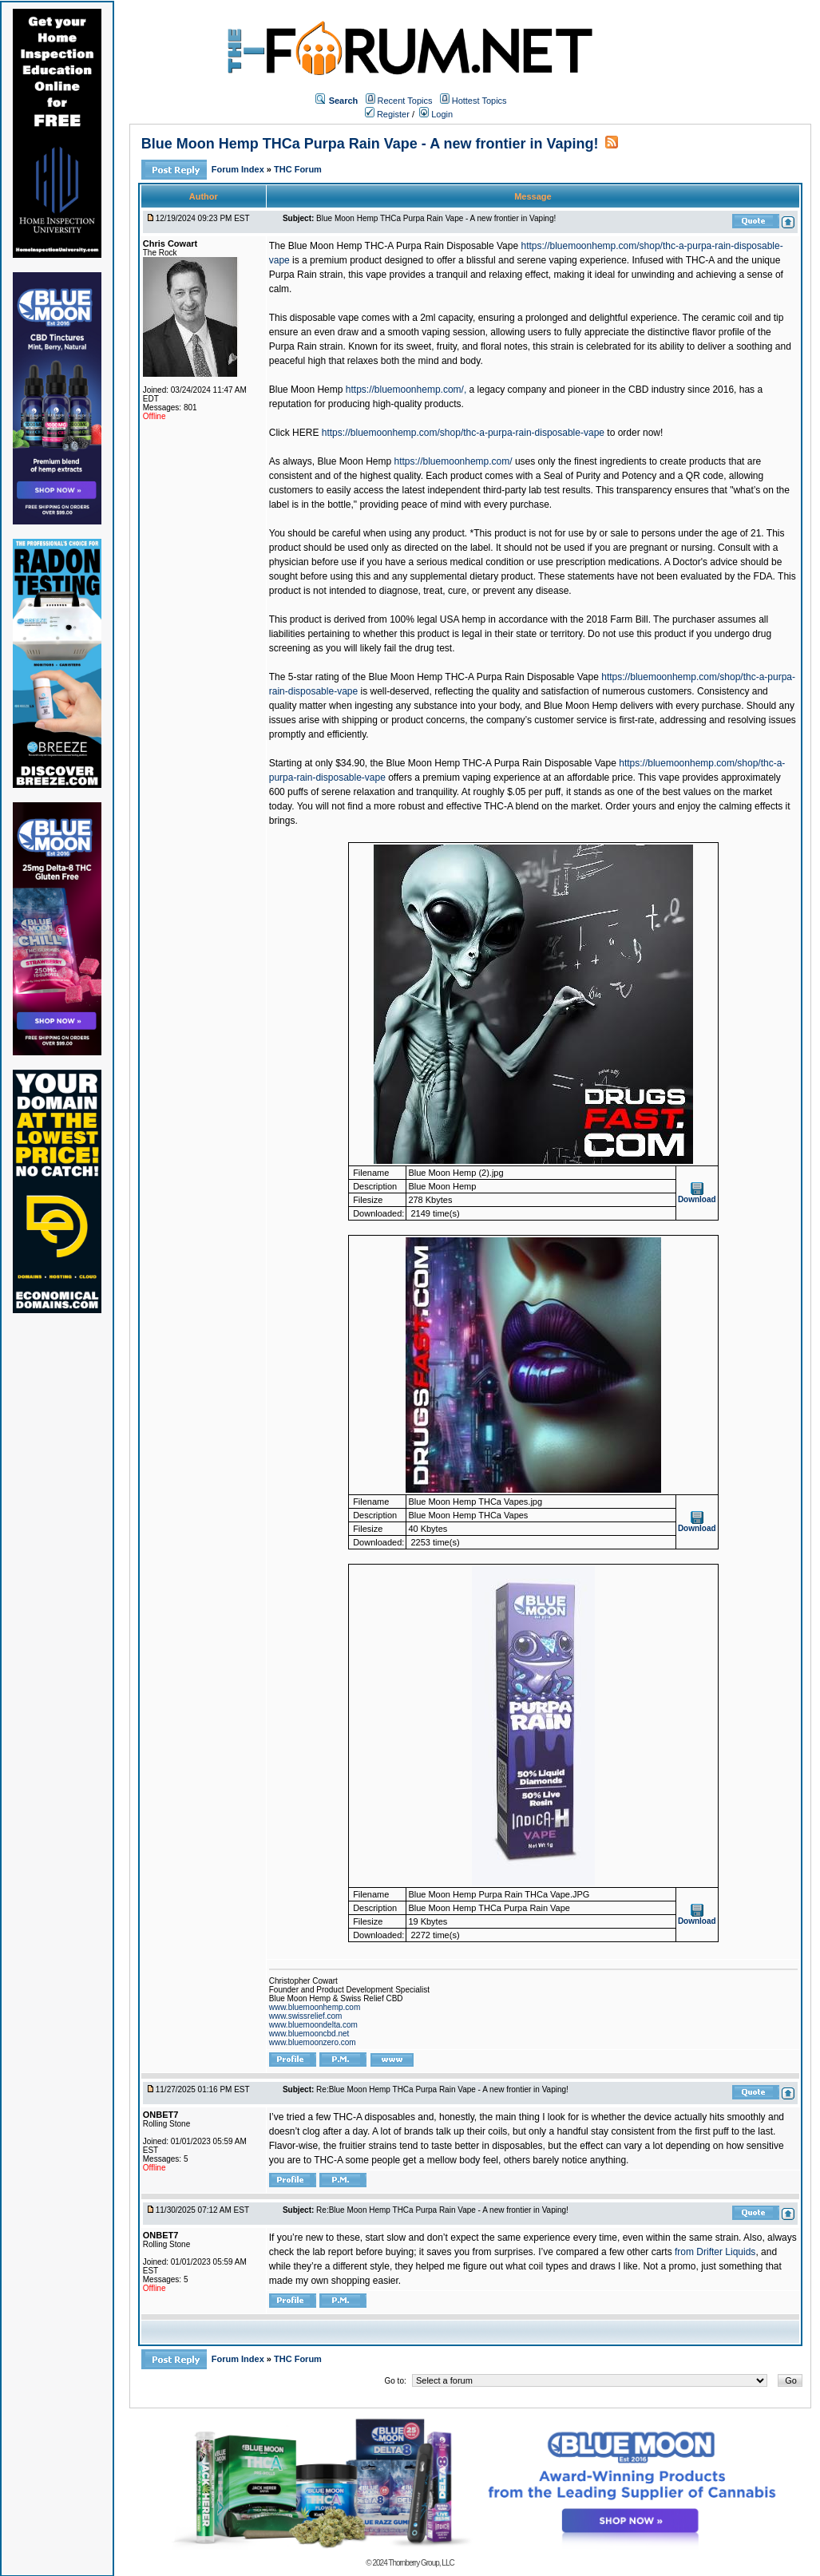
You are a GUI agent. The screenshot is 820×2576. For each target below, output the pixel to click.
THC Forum (298, 169)
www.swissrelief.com (306, 2016)
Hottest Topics (479, 100)
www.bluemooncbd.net (309, 2033)
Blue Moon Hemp (306, 389)
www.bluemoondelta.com (313, 2024)
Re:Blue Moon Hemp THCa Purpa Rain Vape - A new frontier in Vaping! (442, 2089)
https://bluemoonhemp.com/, (406, 389)
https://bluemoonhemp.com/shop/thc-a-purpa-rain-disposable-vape (463, 432)
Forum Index (239, 169)
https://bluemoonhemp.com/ (453, 461)
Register (387, 114)
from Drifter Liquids (715, 2251)
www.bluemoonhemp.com (315, 2007)
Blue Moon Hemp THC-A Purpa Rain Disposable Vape (403, 245)
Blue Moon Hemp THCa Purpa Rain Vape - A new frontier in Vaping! (370, 144)
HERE (305, 432)
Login (436, 114)
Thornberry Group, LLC (421, 2562)
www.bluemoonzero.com (312, 2042)
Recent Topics (405, 100)
